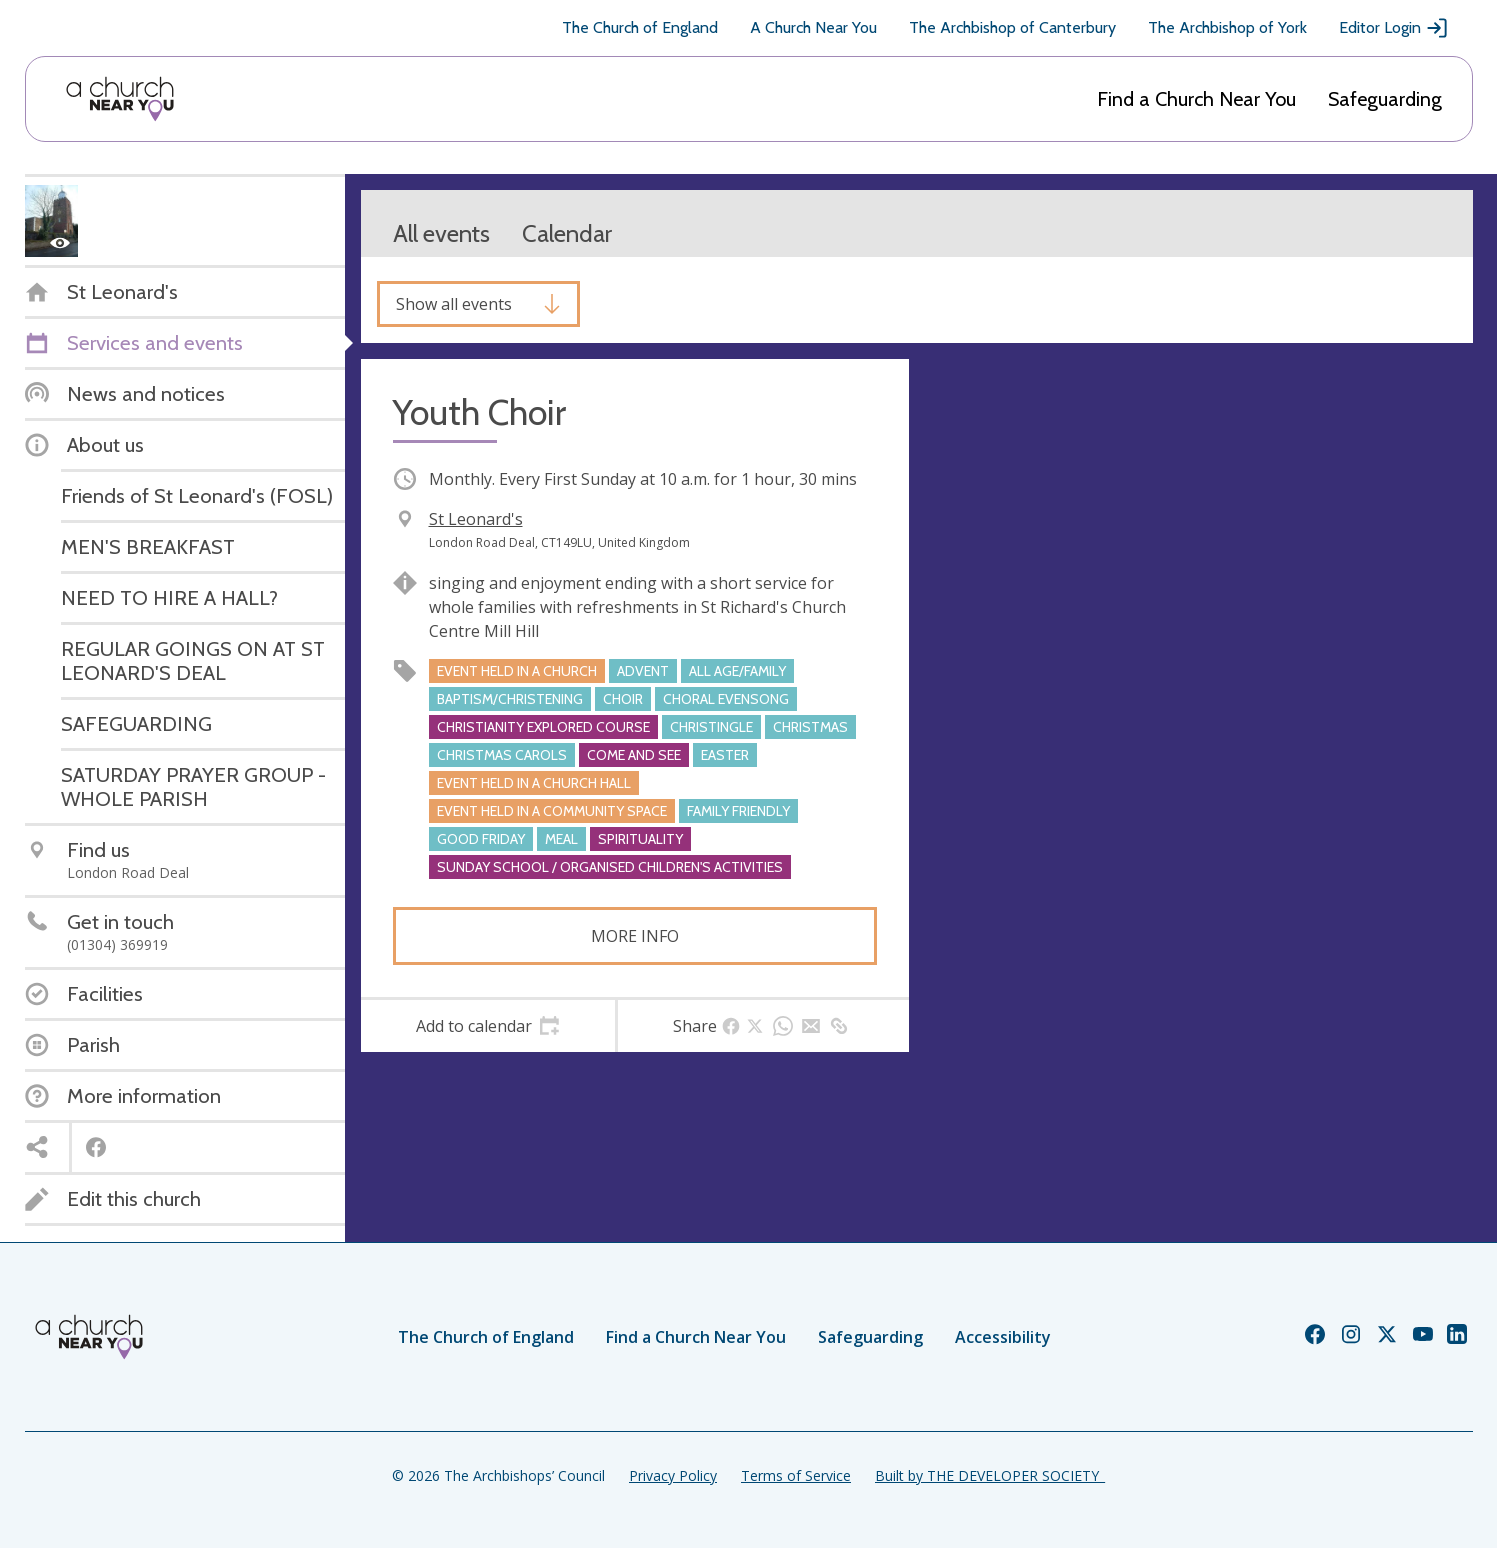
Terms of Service (796, 1475)
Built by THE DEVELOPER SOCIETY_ (990, 1475)
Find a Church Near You (1196, 99)
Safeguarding (1385, 99)
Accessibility (1003, 1337)
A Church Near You (813, 27)
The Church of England (640, 27)
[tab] (488, 1026)
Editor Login (1394, 28)
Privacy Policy (673, 1475)
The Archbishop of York (1227, 27)
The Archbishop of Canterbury (1012, 27)
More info (635, 936)
